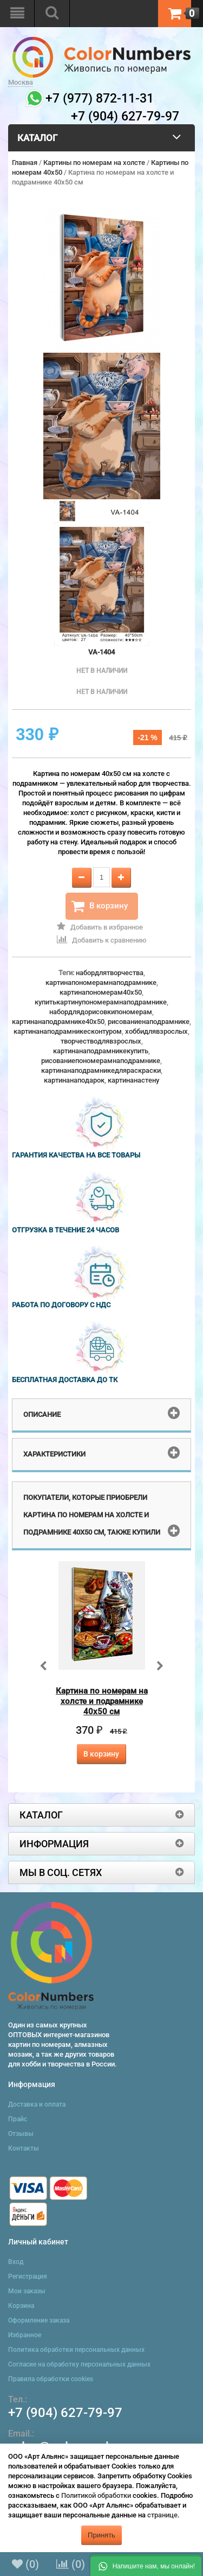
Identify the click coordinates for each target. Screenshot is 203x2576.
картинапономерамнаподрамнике (100, 982)
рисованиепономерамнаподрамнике (100, 1061)
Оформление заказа (38, 2320)
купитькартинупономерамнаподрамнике (101, 1002)
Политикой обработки (96, 2495)
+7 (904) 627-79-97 (65, 2412)
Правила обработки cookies (50, 2379)
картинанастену (133, 1080)
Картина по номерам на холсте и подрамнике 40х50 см (102, 1701)
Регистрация (27, 2276)
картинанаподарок (74, 1080)
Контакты (23, 2148)
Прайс (17, 2119)
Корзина (21, 2306)
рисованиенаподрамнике (148, 1021)
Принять (101, 2535)
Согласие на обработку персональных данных (79, 2364)
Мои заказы (26, 2291)
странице (162, 2515)
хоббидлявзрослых (156, 1031)
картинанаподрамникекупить (100, 1051)
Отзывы (21, 2134)
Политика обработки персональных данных (76, 2350)
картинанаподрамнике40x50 (58, 1021)
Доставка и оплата (37, 2104)
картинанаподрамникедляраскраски (101, 1070)
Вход (15, 2262)
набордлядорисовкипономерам (100, 1012)
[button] (145, 2565)
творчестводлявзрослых (101, 1041)
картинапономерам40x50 (101, 992)
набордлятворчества (109, 973)
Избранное (24, 2335)
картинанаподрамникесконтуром (68, 1031)
